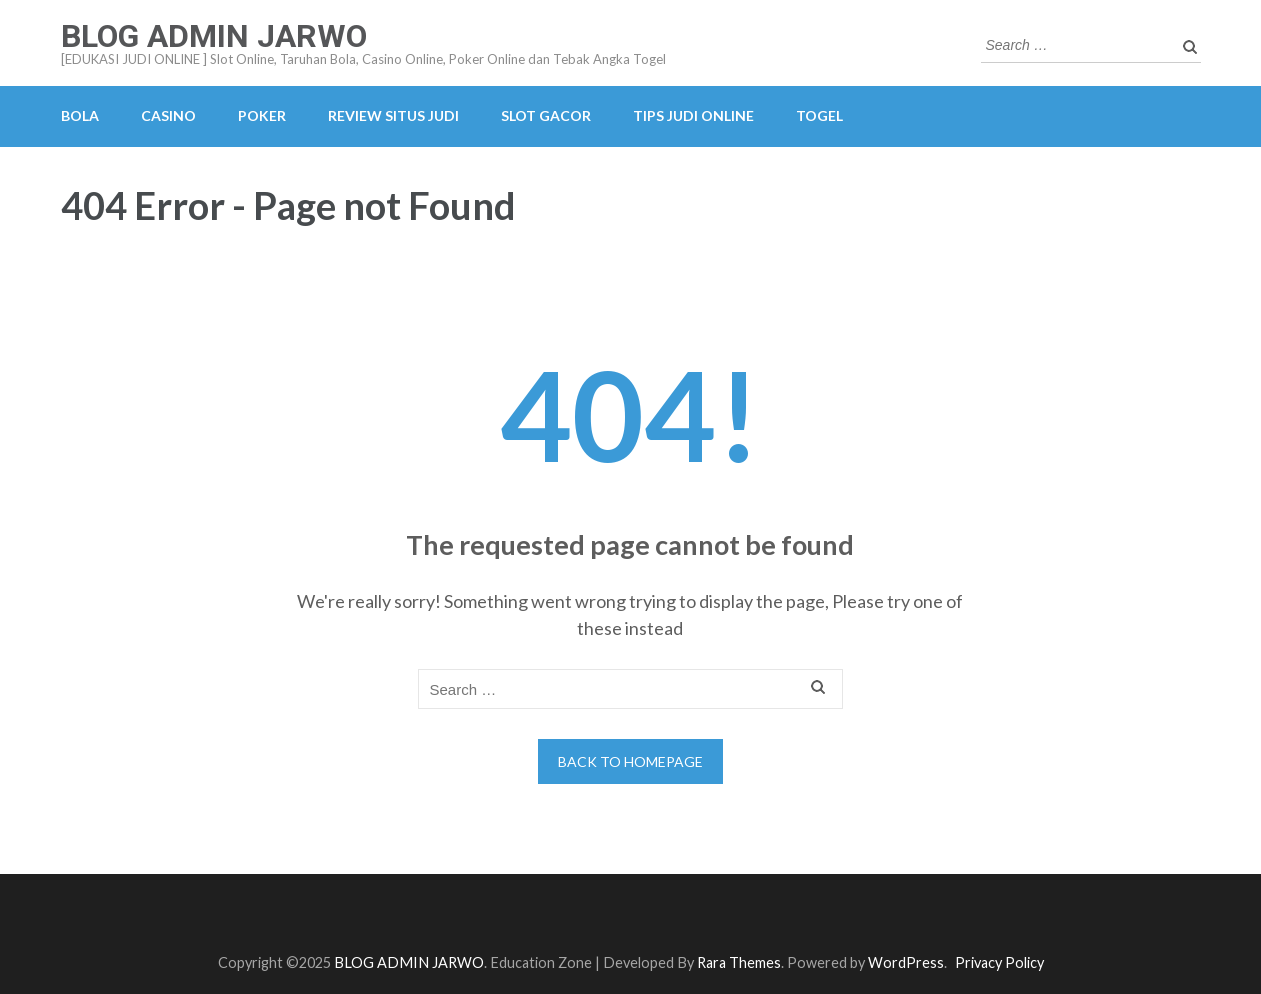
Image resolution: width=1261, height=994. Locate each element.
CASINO (168, 115)
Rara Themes (739, 962)
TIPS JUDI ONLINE (693, 115)
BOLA (80, 115)
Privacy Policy (999, 962)
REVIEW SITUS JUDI (393, 115)
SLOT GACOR (546, 115)
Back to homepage (630, 761)
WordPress (906, 962)
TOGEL (819, 115)
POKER (262, 115)
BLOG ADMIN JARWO (214, 36)
